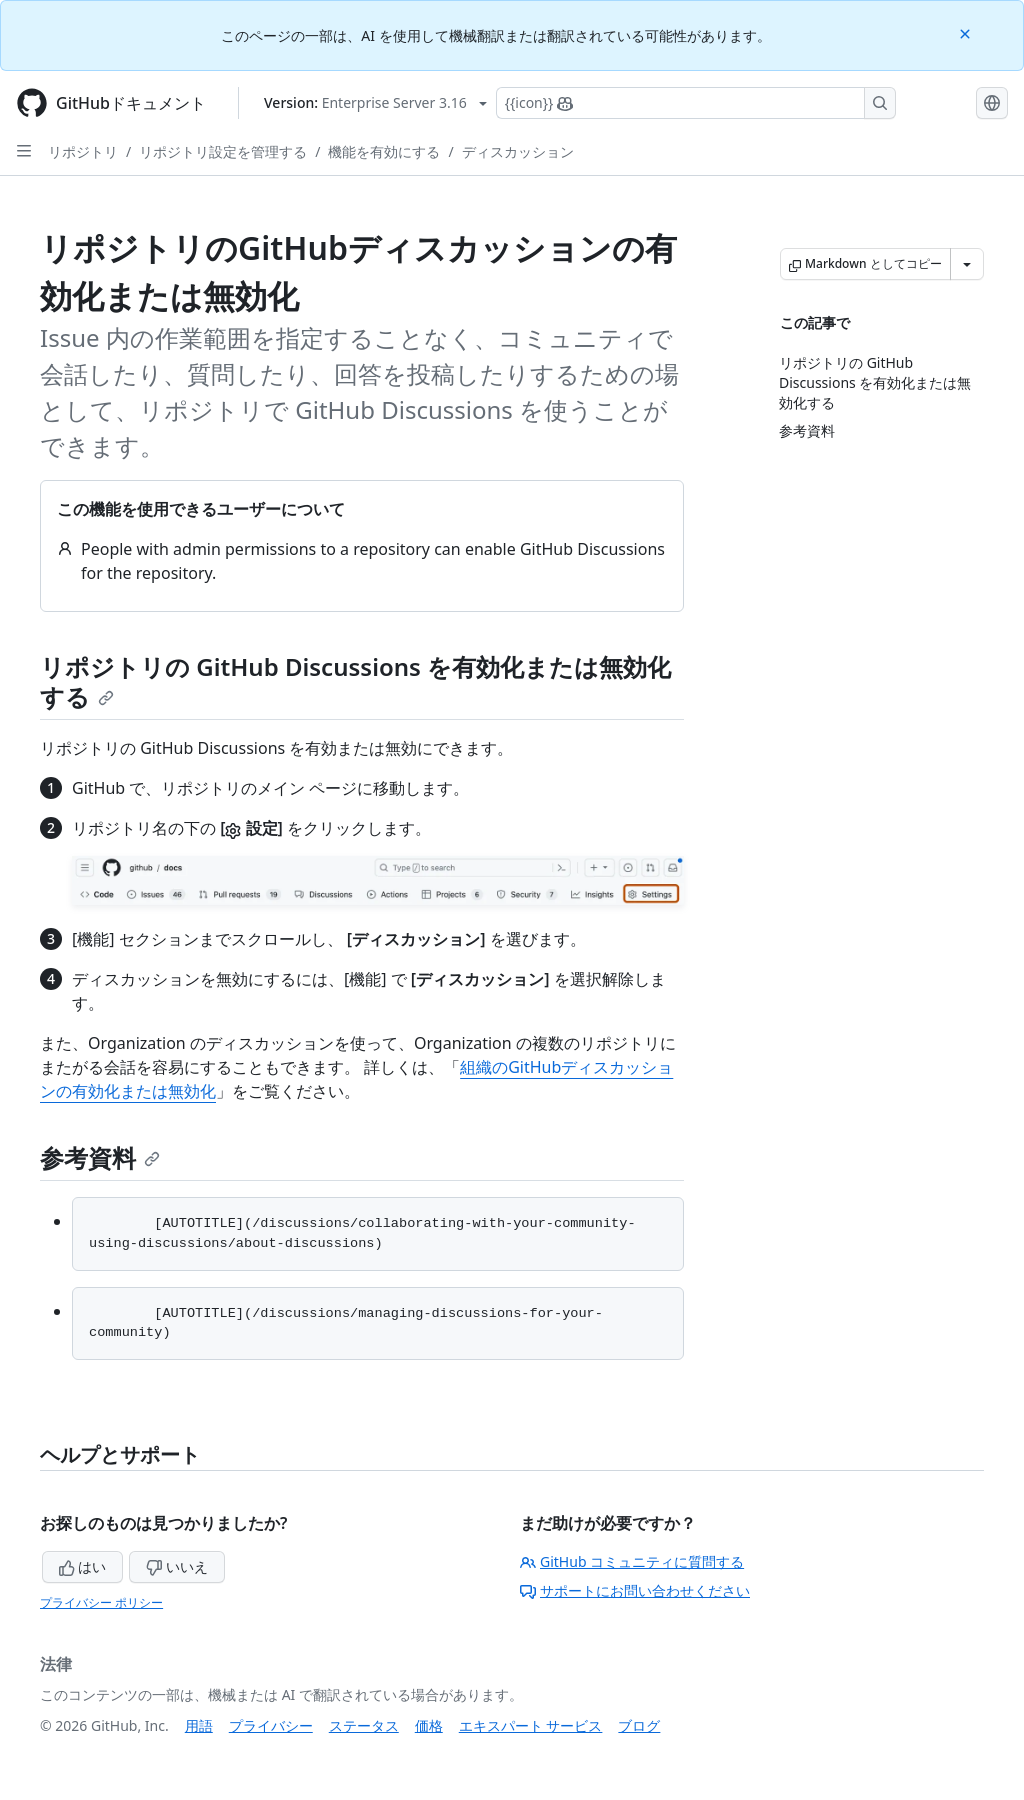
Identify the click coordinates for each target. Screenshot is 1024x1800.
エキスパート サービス (531, 1725)
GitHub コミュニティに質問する (632, 1561)
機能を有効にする (384, 151)
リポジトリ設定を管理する (223, 151)
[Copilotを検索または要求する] (696, 103)
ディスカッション (518, 151)
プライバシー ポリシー (101, 1602)
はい (83, 1566)
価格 (429, 1725)
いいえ (177, 1566)
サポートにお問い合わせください (635, 1590)
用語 (199, 1725)
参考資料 (100, 1157)
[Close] (967, 32)
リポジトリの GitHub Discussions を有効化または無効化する (355, 681)
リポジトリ (83, 151)
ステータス (364, 1725)
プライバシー (271, 1725)
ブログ (639, 1725)
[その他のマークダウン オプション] (967, 264)
